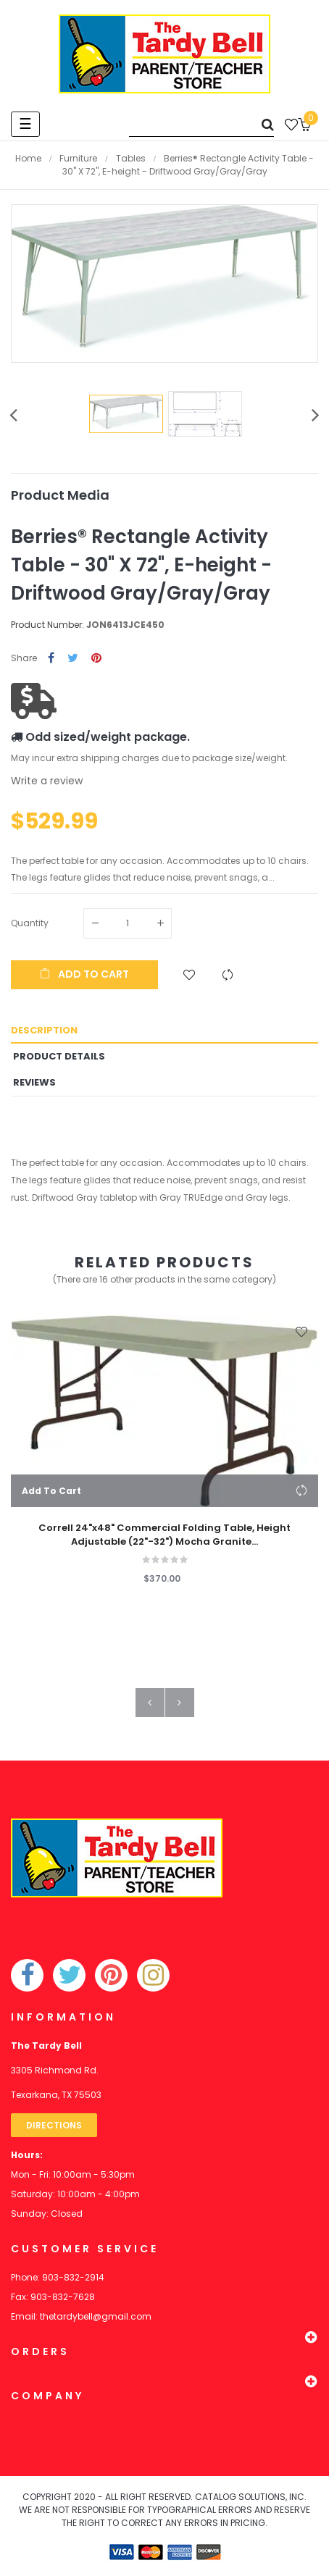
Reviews (34, 1082)
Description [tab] (44, 1030)
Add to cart (84, 974)
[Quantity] (127, 923)
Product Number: (47, 624)
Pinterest (96, 659)
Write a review (47, 780)
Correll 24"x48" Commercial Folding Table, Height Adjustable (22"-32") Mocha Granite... (164, 1535)
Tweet (72, 659)
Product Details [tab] (59, 1056)
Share (51, 659)
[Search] (201, 124)
